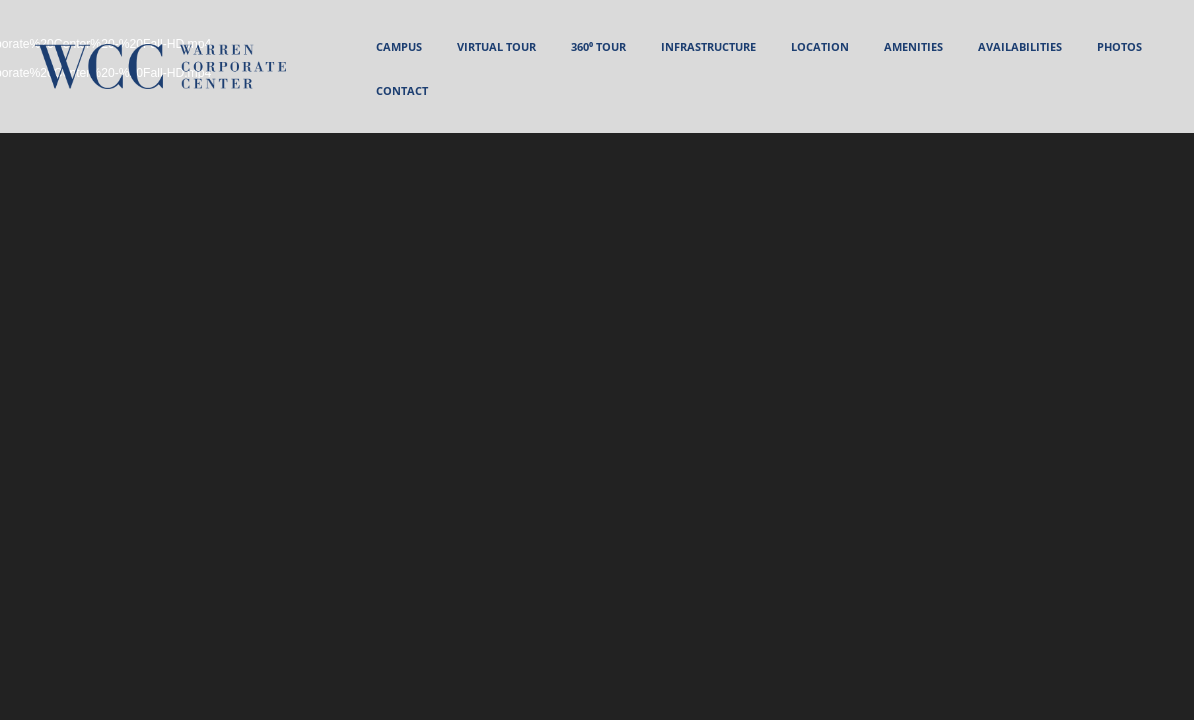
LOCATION (820, 46)
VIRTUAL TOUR (496, 46)
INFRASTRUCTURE (708, 46)
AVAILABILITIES (1020, 46)
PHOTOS (1119, 46)
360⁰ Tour (598, 46)
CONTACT (402, 90)
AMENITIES (913, 46)
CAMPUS (399, 46)
